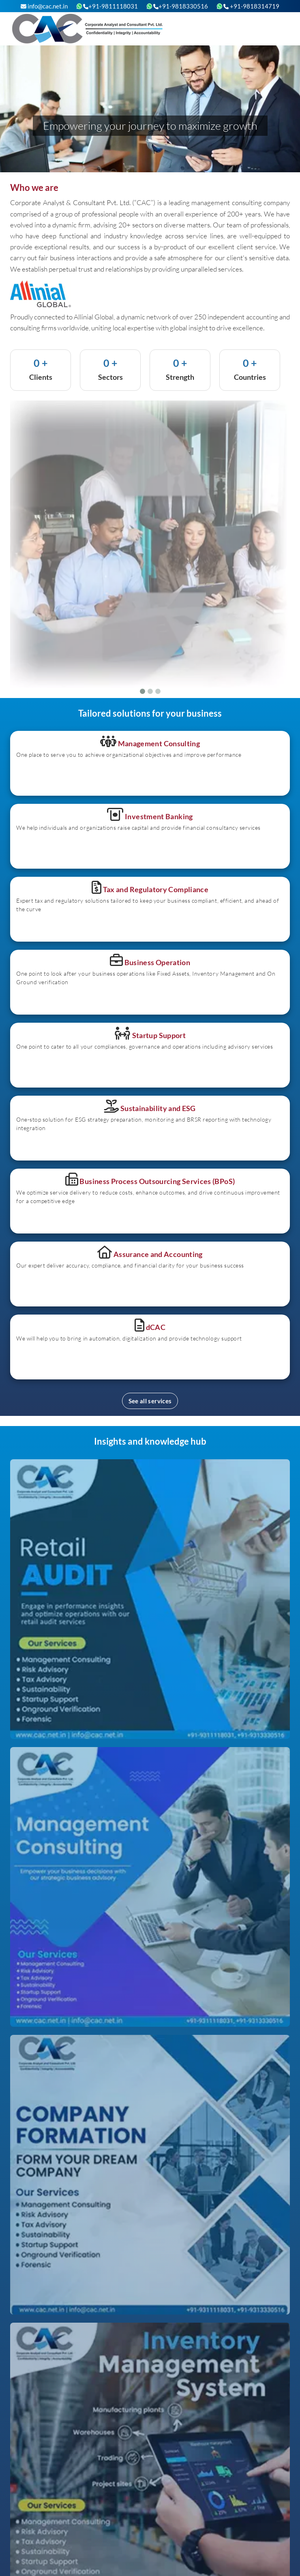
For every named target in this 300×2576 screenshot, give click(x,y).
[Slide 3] (158, 691)
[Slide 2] (150, 691)
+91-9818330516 (180, 6)
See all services (150, 1401)
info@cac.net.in (44, 6)
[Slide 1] (142, 691)
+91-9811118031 (110, 6)
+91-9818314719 (251, 6)
